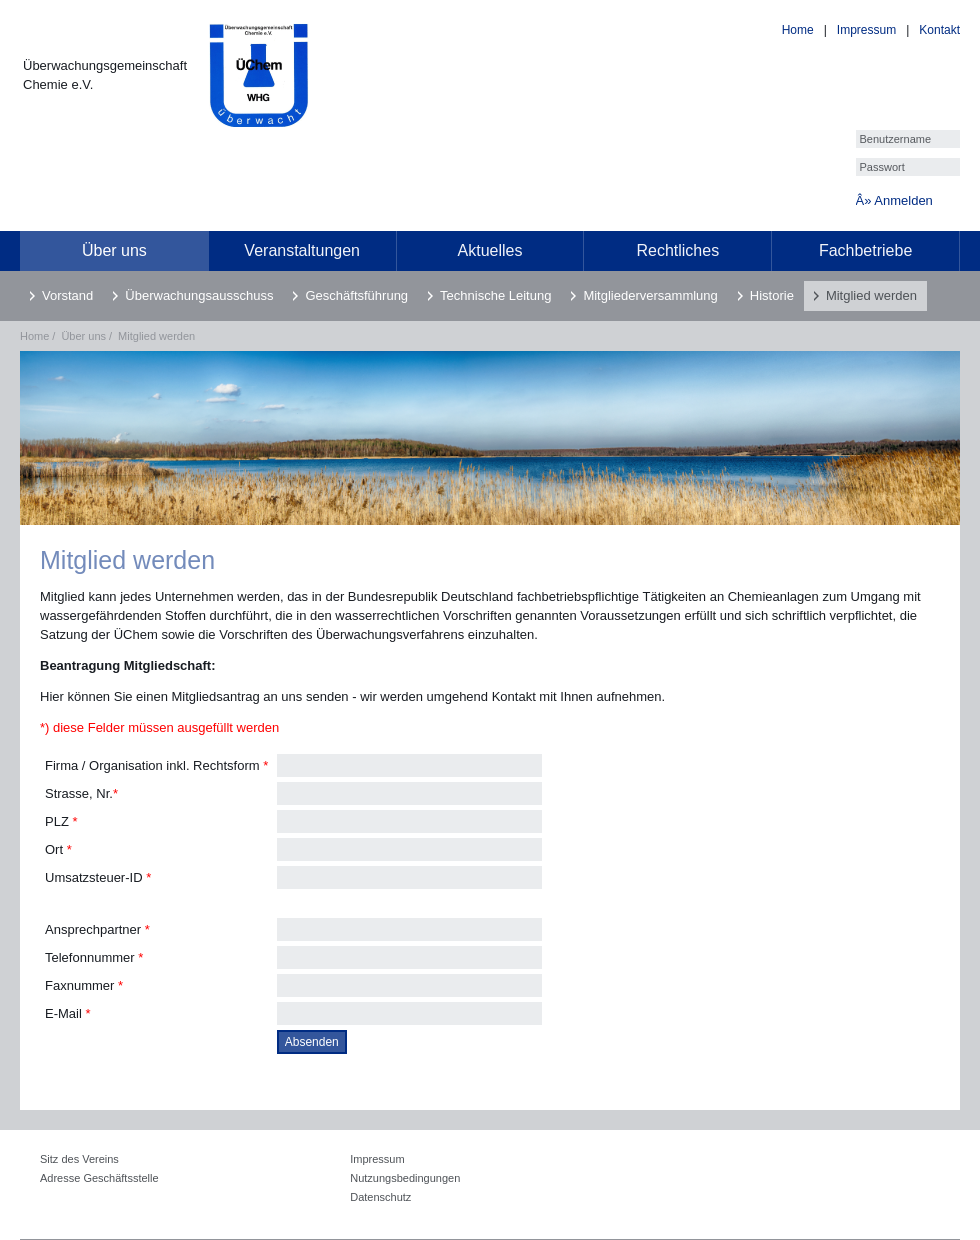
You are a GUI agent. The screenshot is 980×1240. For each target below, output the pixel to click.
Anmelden (903, 200)
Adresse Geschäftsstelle (99, 1178)
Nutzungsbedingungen (405, 1178)
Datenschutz (380, 1197)
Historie (772, 295)
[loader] (0, 13)
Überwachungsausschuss (199, 295)
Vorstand (67, 295)
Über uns (114, 250)
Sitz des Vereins (79, 1159)
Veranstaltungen (302, 250)
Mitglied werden (871, 295)
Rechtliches (677, 250)
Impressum (866, 30)
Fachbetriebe (865, 250)
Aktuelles (490, 250)
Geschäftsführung (356, 295)
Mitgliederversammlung (650, 295)
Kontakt (939, 30)
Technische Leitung (495, 295)
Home (798, 30)
